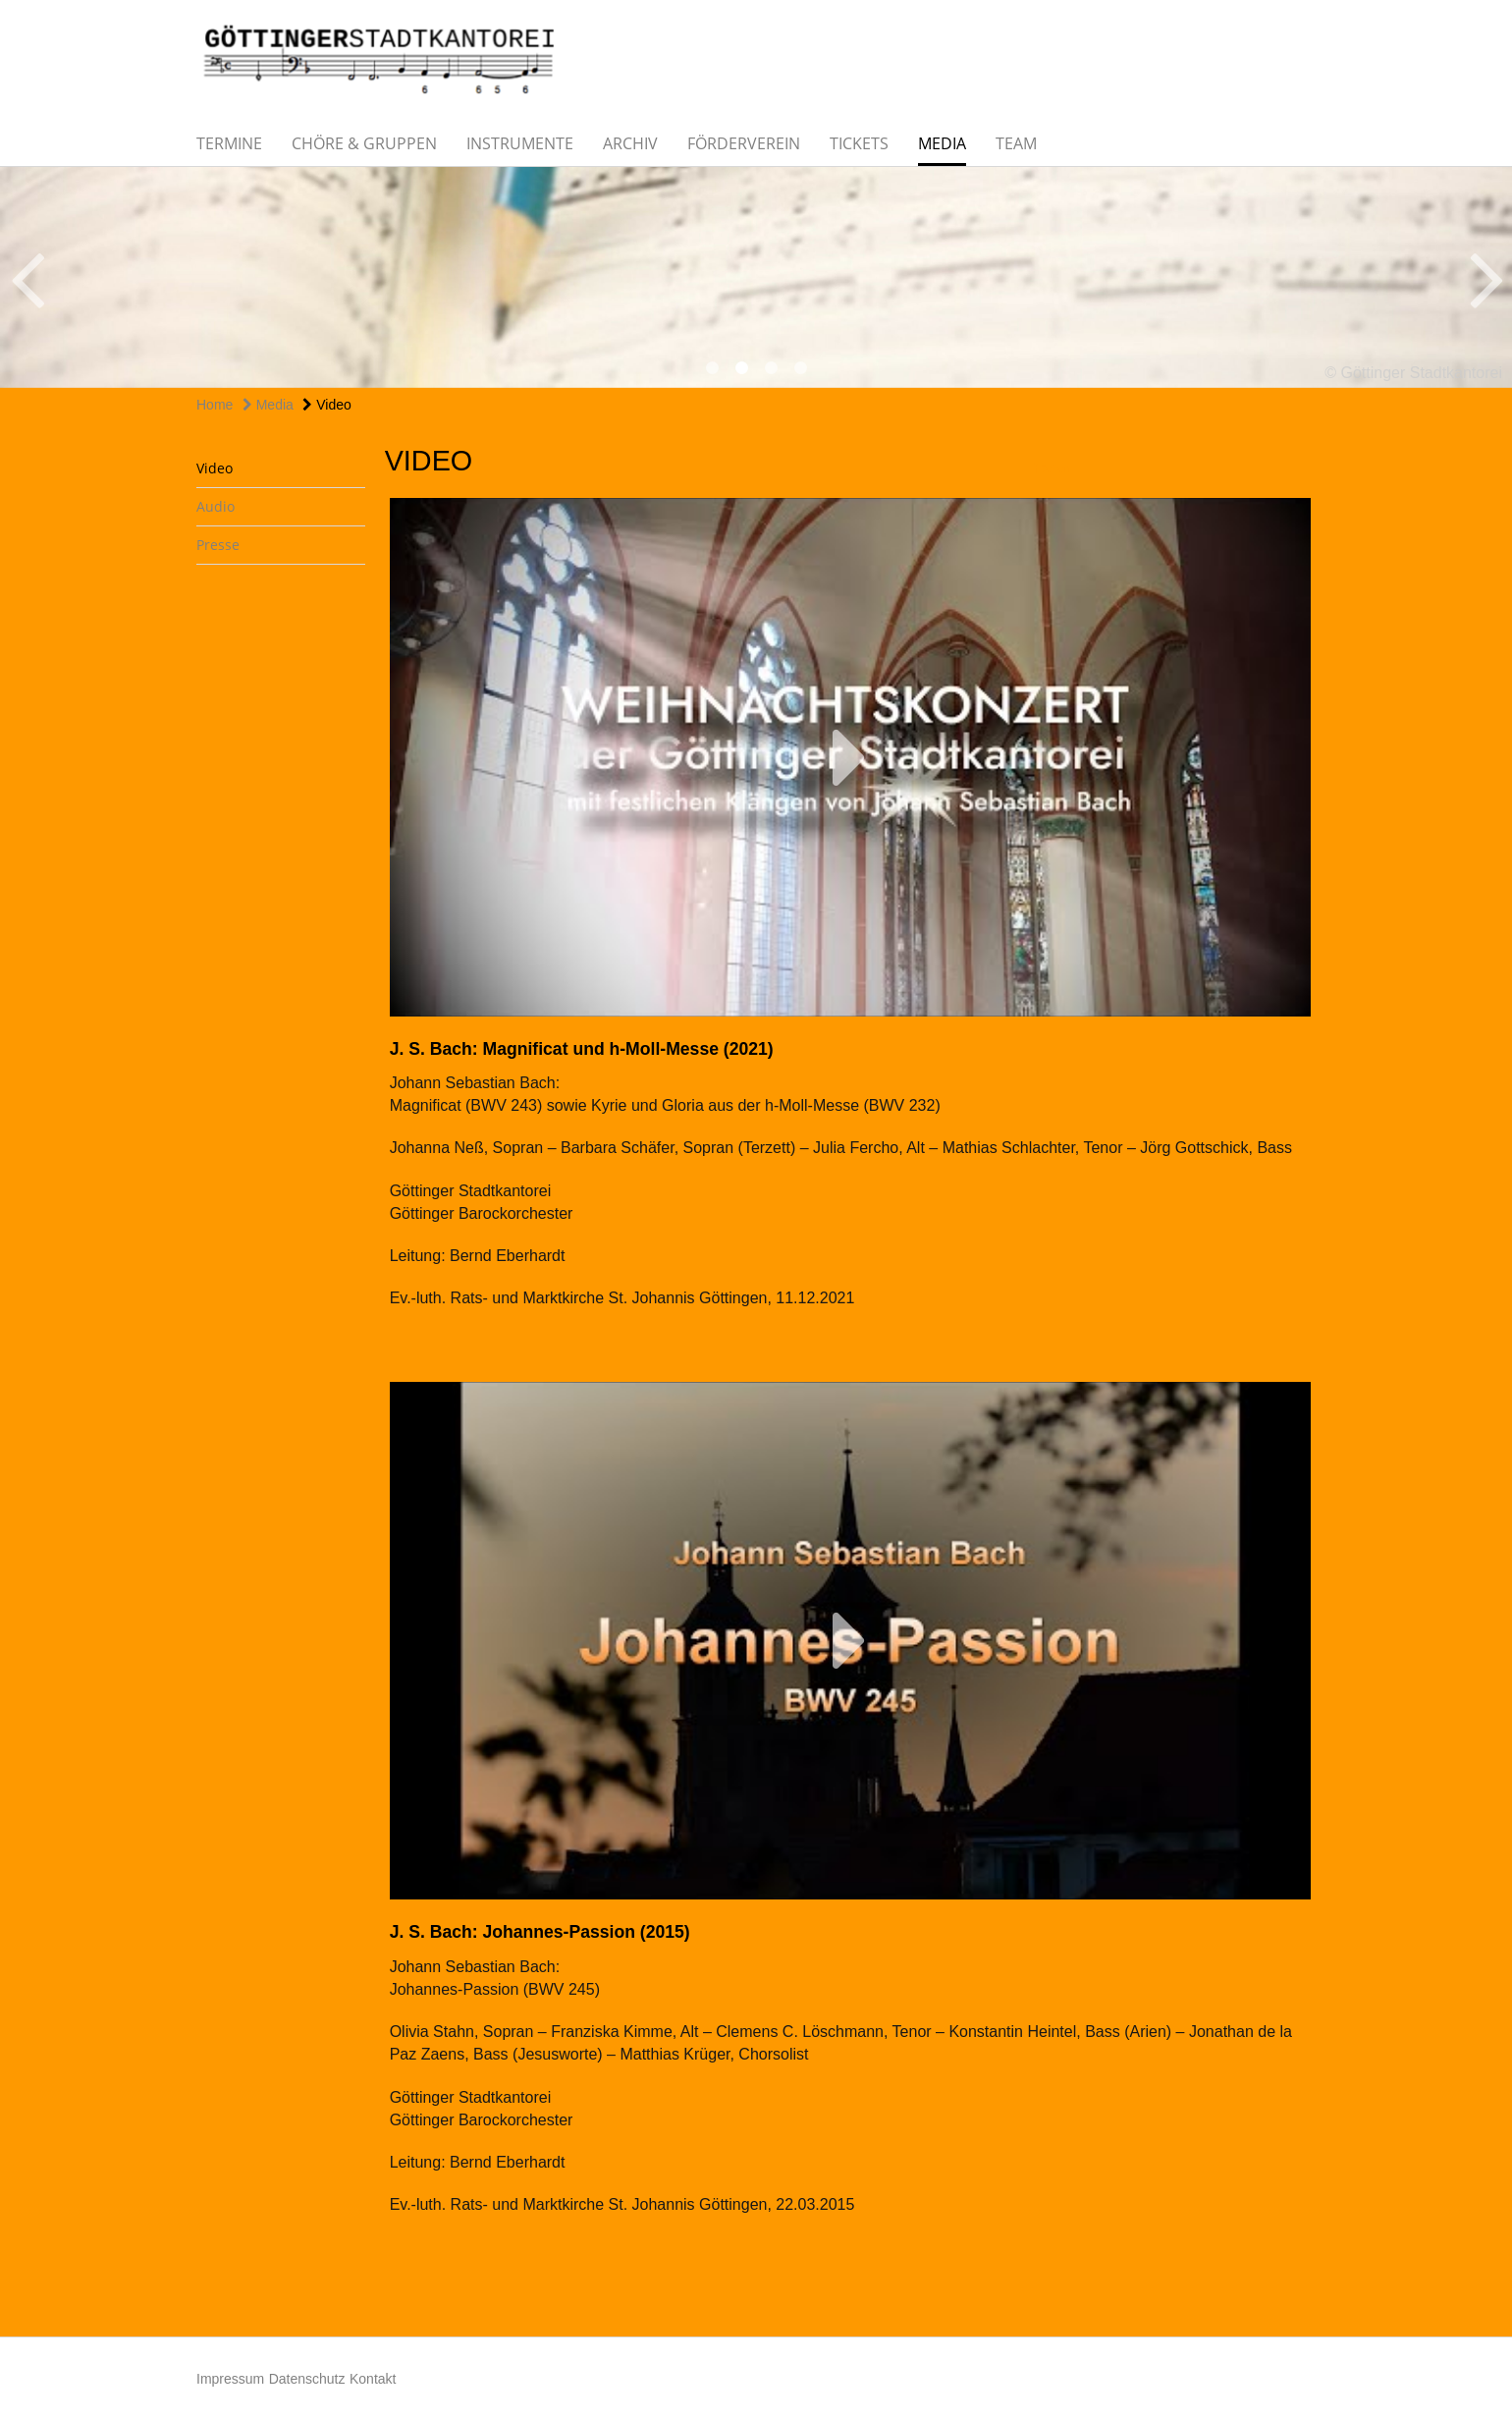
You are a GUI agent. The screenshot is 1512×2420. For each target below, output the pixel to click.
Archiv (630, 143)
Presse (218, 544)
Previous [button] (27, 277)
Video (326, 404)
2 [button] (741, 368)
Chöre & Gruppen (364, 143)
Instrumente (519, 143)
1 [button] (712, 368)
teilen (1051, 468)
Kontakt (373, 2379)
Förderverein (743, 143)
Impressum (230, 2379)
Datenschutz (307, 2379)
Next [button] (1487, 277)
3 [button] (771, 368)
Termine (229, 143)
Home (214, 404)
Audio (215, 506)
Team (1016, 143)
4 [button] (800, 368)
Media (942, 143)
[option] (756, 277)
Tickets (859, 143)
